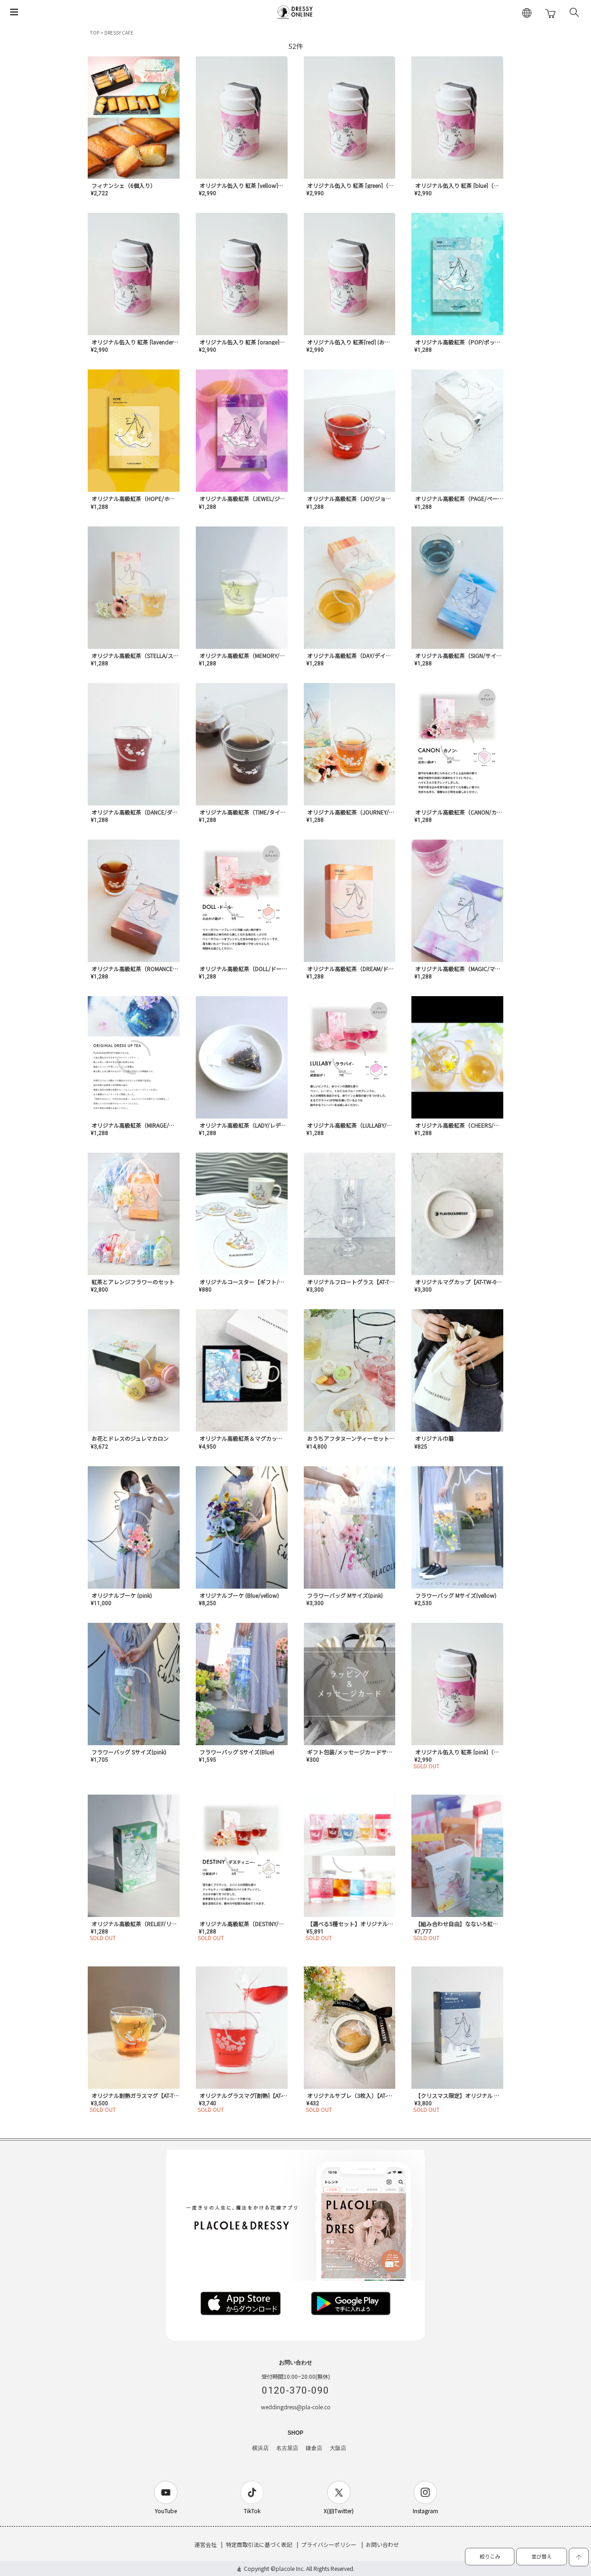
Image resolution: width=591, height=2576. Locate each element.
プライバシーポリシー (328, 2544)
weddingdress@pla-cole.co (296, 2407)
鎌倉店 (314, 2448)
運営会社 (205, 2544)
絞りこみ (490, 2556)
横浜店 (260, 2448)
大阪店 (338, 2448)
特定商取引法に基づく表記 (259, 2544)
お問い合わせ (382, 2544)
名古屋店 (287, 2448)
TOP (94, 32)
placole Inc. (290, 2568)
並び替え (541, 2556)
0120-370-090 (295, 2390)
